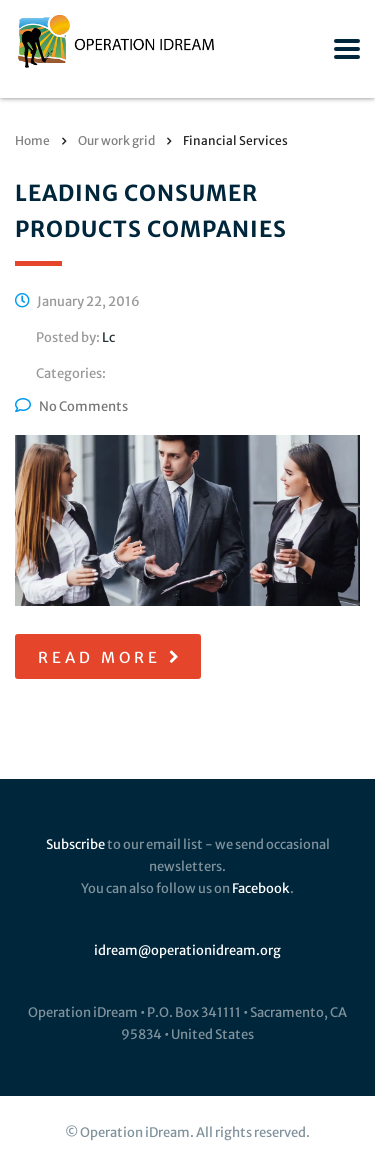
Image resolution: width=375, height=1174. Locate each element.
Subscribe (75, 844)
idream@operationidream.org (187, 950)
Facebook (261, 888)
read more (110, 657)
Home (32, 140)
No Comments (71, 406)
